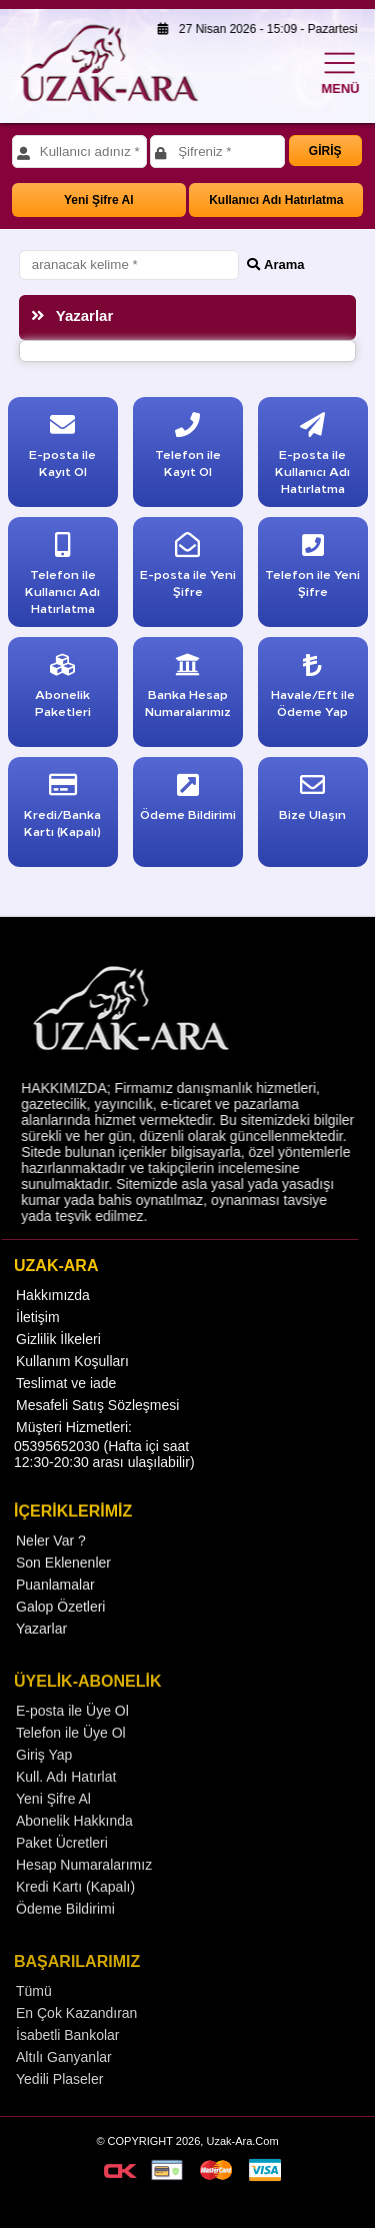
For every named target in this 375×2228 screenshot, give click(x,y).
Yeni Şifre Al (99, 200)
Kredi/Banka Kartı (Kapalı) (62, 809)
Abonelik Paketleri (63, 689)
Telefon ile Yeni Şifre (312, 569)
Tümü (34, 2026)
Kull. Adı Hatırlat (66, 1810)
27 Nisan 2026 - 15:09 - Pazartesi (252, 29)
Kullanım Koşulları (72, 1387)
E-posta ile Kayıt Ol (62, 449)
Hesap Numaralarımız (84, 1898)
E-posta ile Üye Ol (72, 1744)
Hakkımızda (53, 1321)
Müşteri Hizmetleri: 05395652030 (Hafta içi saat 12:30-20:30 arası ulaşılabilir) (104, 1470)
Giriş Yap (44, 1788)
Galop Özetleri (60, 1637)
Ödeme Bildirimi (65, 1942)
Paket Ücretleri (62, 1876)
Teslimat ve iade (66, 1409)
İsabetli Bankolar (68, 2070)
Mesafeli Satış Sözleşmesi (97, 1431)
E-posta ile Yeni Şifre (188, 569)
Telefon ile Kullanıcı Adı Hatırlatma (62, 578)
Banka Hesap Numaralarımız (188, 689)
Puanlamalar (55, 1615)
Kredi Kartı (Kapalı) (75, 1920)
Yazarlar (41, 1659)
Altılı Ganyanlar (64, 2092)
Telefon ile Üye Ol (71, 1766)
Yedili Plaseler (59, 2114)
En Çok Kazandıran (76, 2048)
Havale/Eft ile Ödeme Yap (313, 689)
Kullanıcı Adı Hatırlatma (276, 200)
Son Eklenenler (63, 1593)
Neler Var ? (51, 1571)
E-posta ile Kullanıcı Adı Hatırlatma (312, 458)
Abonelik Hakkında (74, 1854)
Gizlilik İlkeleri (58, 1365)
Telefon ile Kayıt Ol (188, 449)
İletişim (38, 1343)
